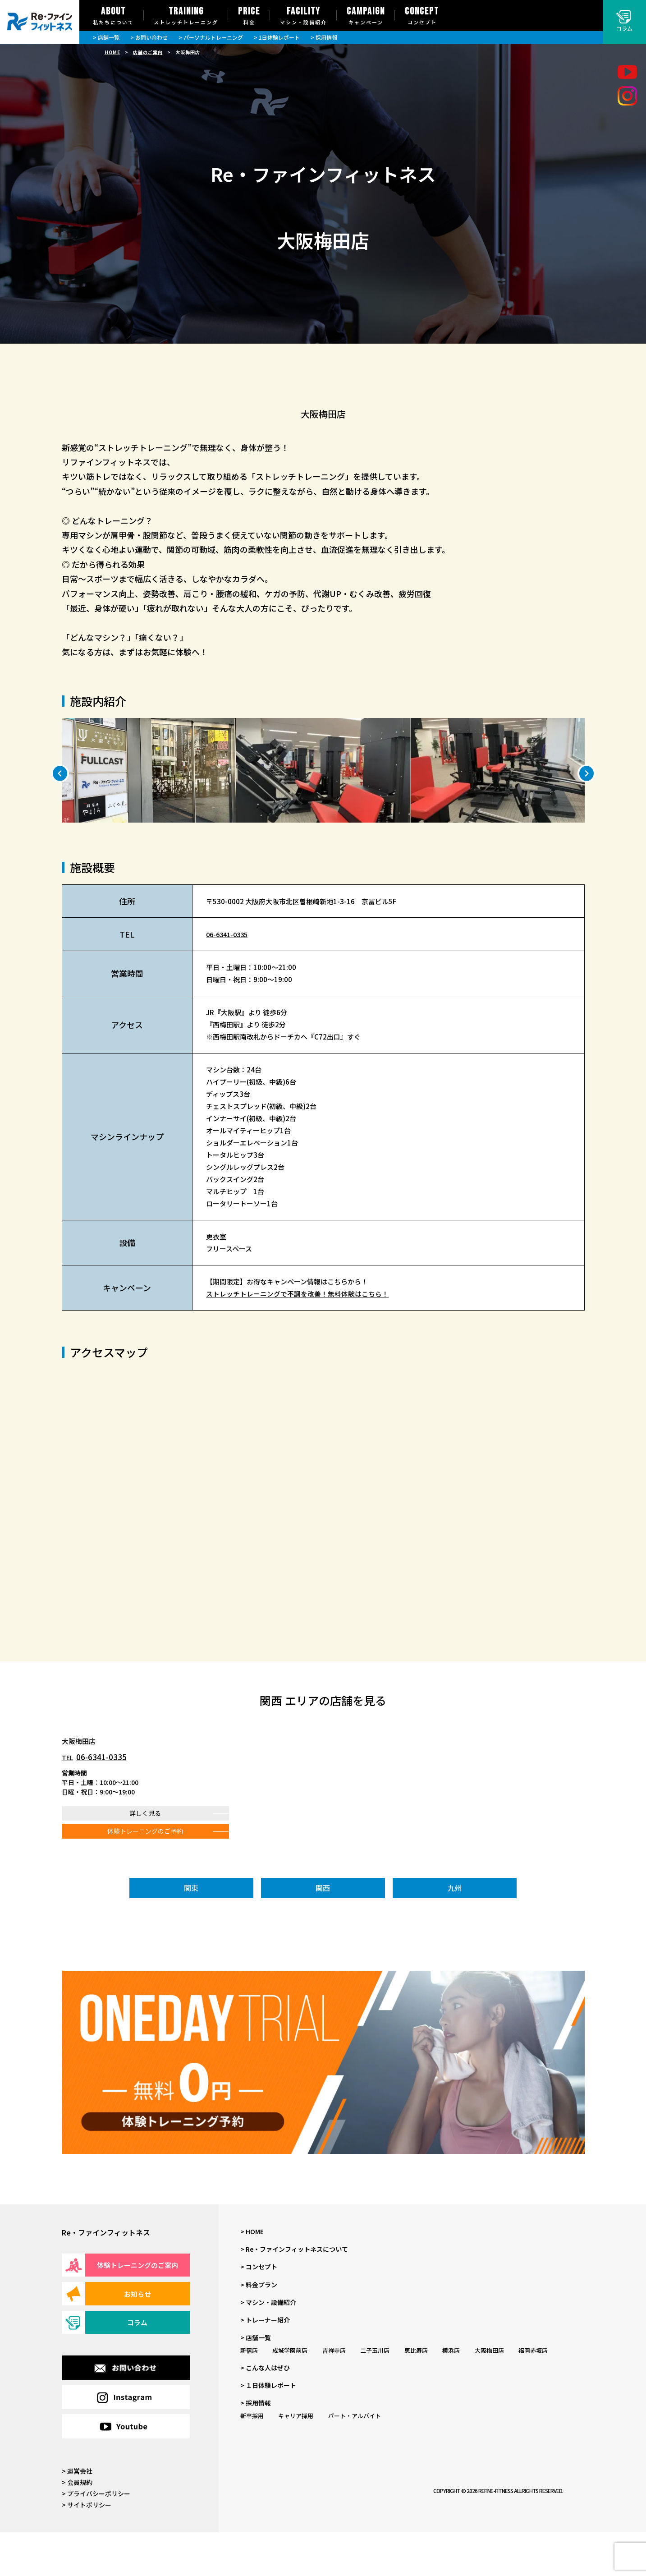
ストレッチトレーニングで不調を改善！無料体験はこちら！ (297, 1337)
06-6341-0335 (229, 978)
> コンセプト (258, 2310)
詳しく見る (145, 1856)
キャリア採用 (295, 2459)
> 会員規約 (77, 2525)
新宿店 (249, 2394)
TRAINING (186, 15)
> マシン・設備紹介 (268, 2346)
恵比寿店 (416, 2394)
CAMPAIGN (366, 15)
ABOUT (113, 15)
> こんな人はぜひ (265, 2410)
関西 (323, 1931)
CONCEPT (422, 15)
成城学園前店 (289, 2394)
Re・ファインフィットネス (106, 2276)
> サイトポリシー (86, 2548)
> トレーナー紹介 (265, 2363)
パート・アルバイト (354, 2459)
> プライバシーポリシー (96, 2537)
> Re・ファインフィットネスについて (294, 2292)
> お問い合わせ (149, 37)
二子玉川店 (374, 2394)
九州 (455, 1931)
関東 (191, 1931)
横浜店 (451, 2394)
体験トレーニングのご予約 (145, 1874)
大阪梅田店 (489, 2394)
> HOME (252, 2275)
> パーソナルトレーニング (211, 37)
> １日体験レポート (268, 2428)
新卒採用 (252, 2459)
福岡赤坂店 (533, 2394)
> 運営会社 (77, 2514)
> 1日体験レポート (277, 37)
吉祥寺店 (334, 2394)
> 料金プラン (258, 2327)
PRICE (249, 15)
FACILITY (303, 15)
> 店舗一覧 (106, 37)
